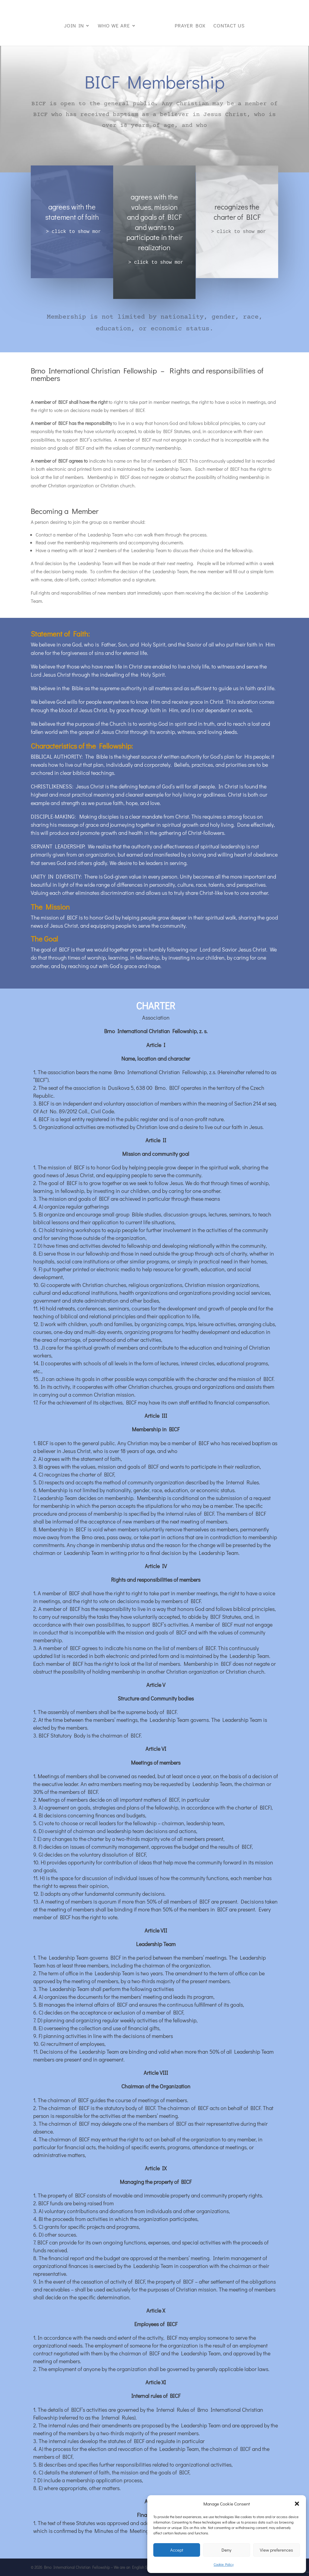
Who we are (115, 24)
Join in (75, 24)
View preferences (276, 2550)
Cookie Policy (224, 2564)
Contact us (228, 24)
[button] (297, 2504)
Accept (176, 2550)
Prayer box (189, 24)
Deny (226, 2550)
